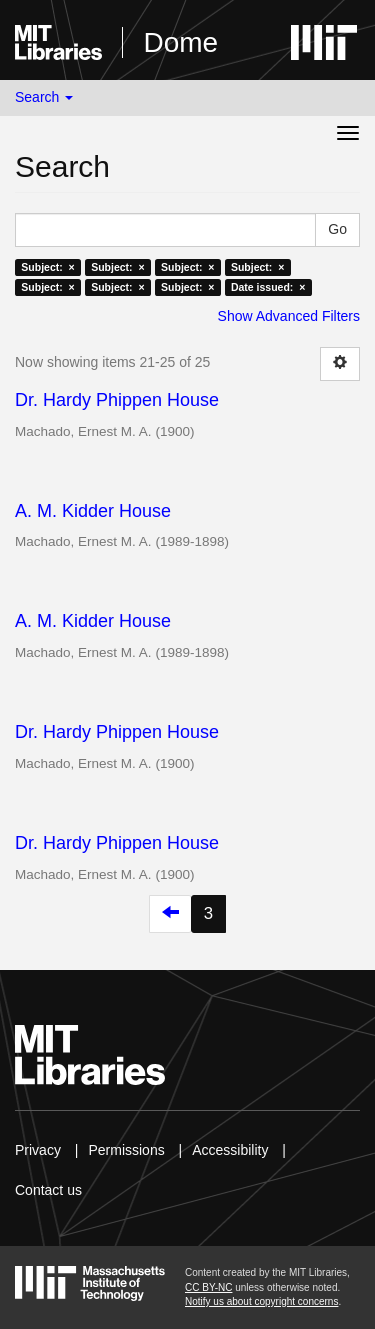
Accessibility (230, 1150)
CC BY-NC (208, 1287)
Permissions (126, 1150)
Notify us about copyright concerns (261, 1301)
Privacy (38, 1150)
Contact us (48, 1190)
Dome (180, 42)
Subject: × (47, 267)
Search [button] (44, 97)
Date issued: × (268, 287)
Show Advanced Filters (289, 316)
